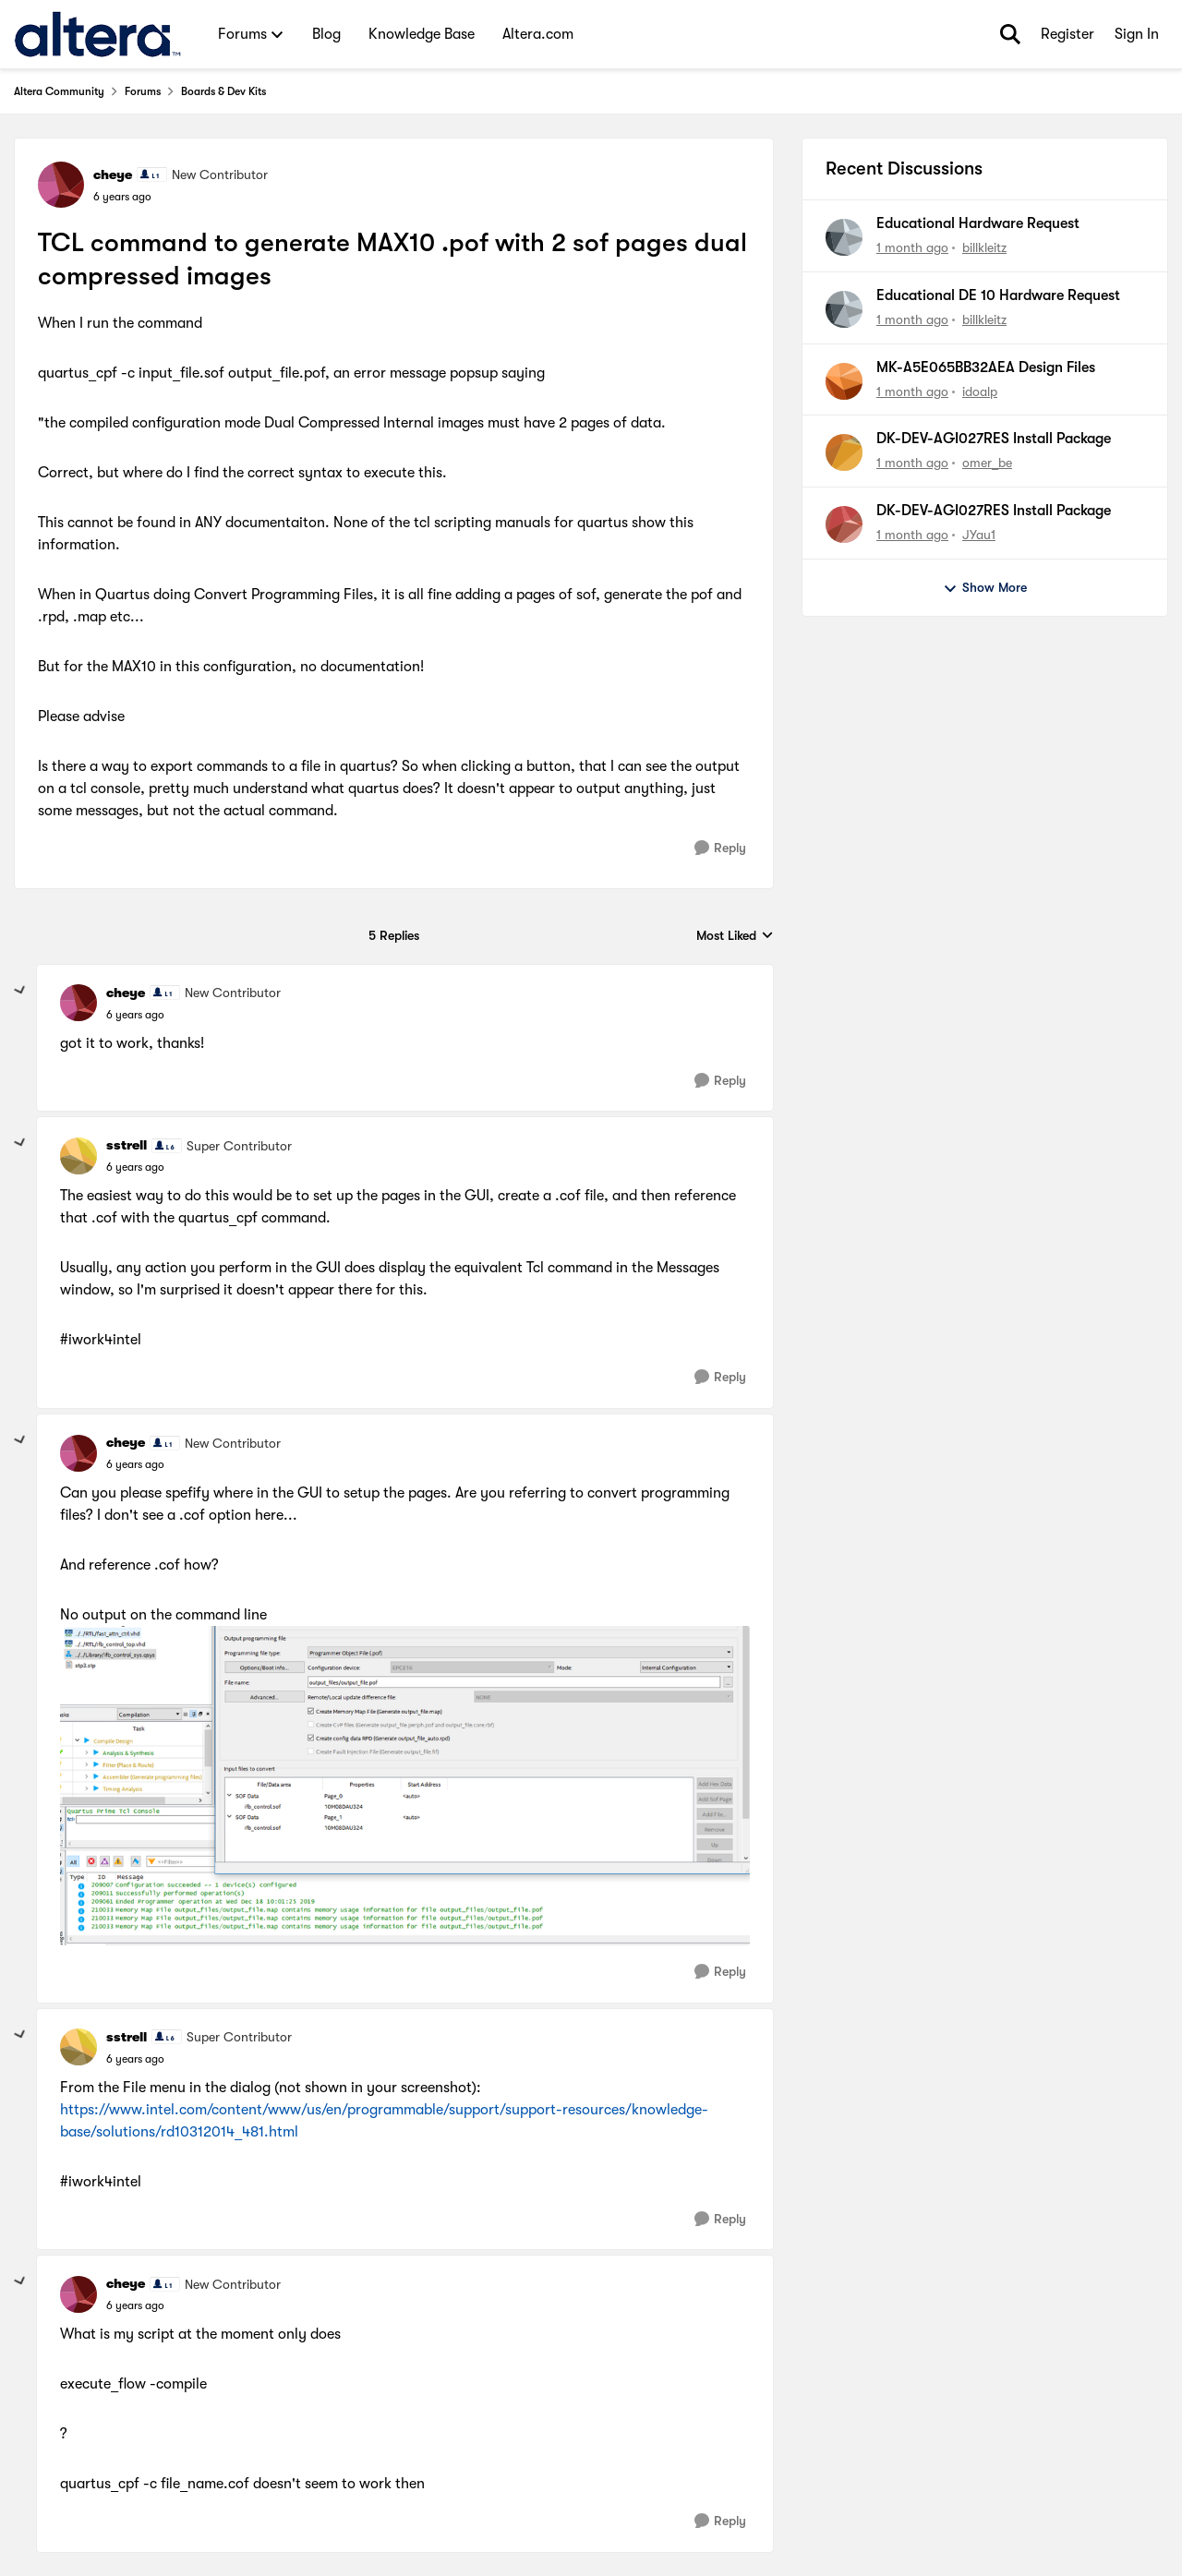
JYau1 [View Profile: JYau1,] (978, 534)
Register (1067, 34)
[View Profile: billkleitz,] (844, 237)
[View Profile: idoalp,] (844, 381)
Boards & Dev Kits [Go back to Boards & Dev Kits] (223, 91)
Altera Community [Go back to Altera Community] (59, 91)
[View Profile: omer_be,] (844, 452)
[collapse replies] (20, 991)
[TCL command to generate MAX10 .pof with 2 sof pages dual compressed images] (135, 1014)
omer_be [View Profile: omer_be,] (987, 462)
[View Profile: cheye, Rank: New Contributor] (61, 185)
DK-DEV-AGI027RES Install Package (993, 438)
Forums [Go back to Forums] (143, 91)
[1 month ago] (912, 248)
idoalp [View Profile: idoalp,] (979, 390)
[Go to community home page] (97, 34)
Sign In (1137, 34)
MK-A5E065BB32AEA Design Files (985, 367)
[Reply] (720, 848)
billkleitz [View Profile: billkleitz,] (984, 247)
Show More (985, 588)
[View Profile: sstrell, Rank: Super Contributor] (78, 1156)
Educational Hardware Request (977, 223)
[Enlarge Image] (405, 1785)
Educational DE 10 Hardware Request (998, 295)
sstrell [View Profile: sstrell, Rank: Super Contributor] (126, 1145)
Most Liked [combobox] (735, 936)
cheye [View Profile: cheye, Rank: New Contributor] (112, 174)
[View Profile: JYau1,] (844, 524)
